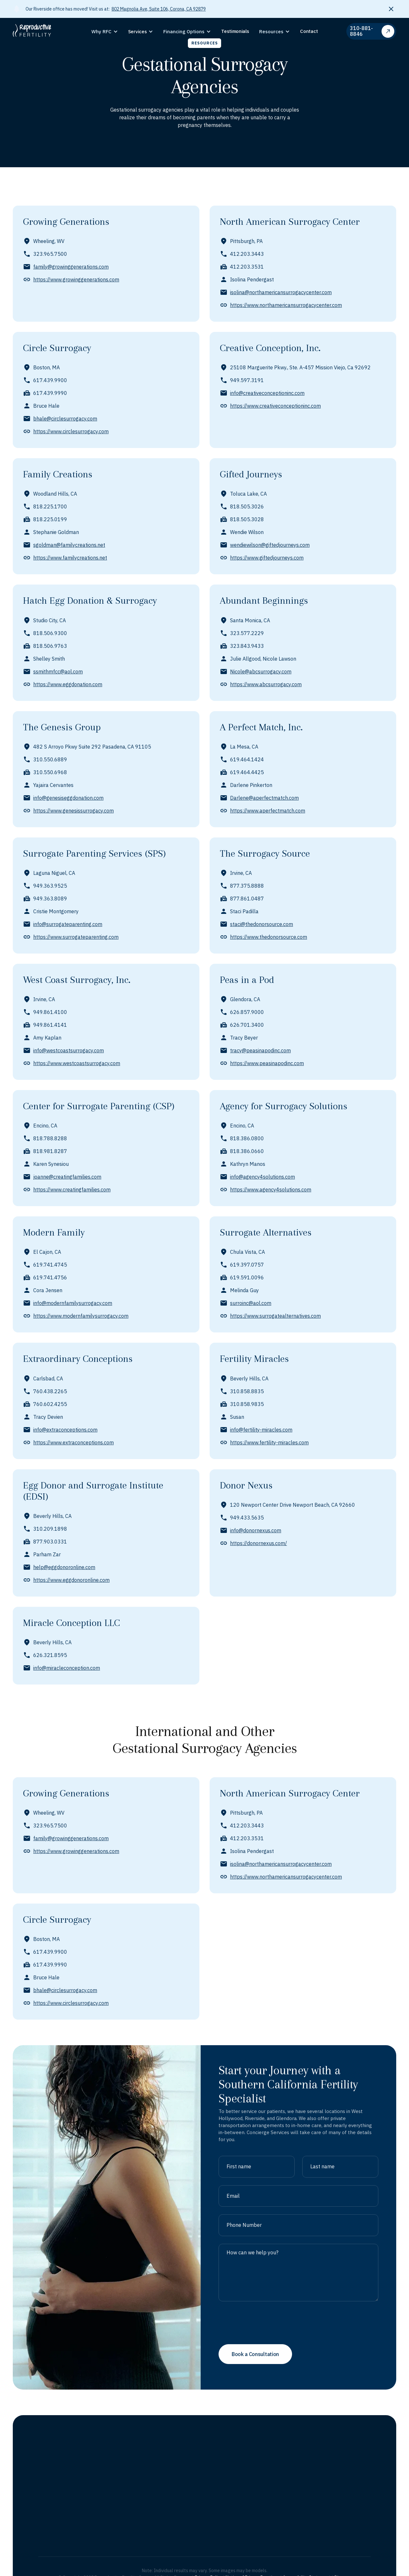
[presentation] (267, 2354)
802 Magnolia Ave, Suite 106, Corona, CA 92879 (159, 9)
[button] (104, 31)
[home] (40, 31)
